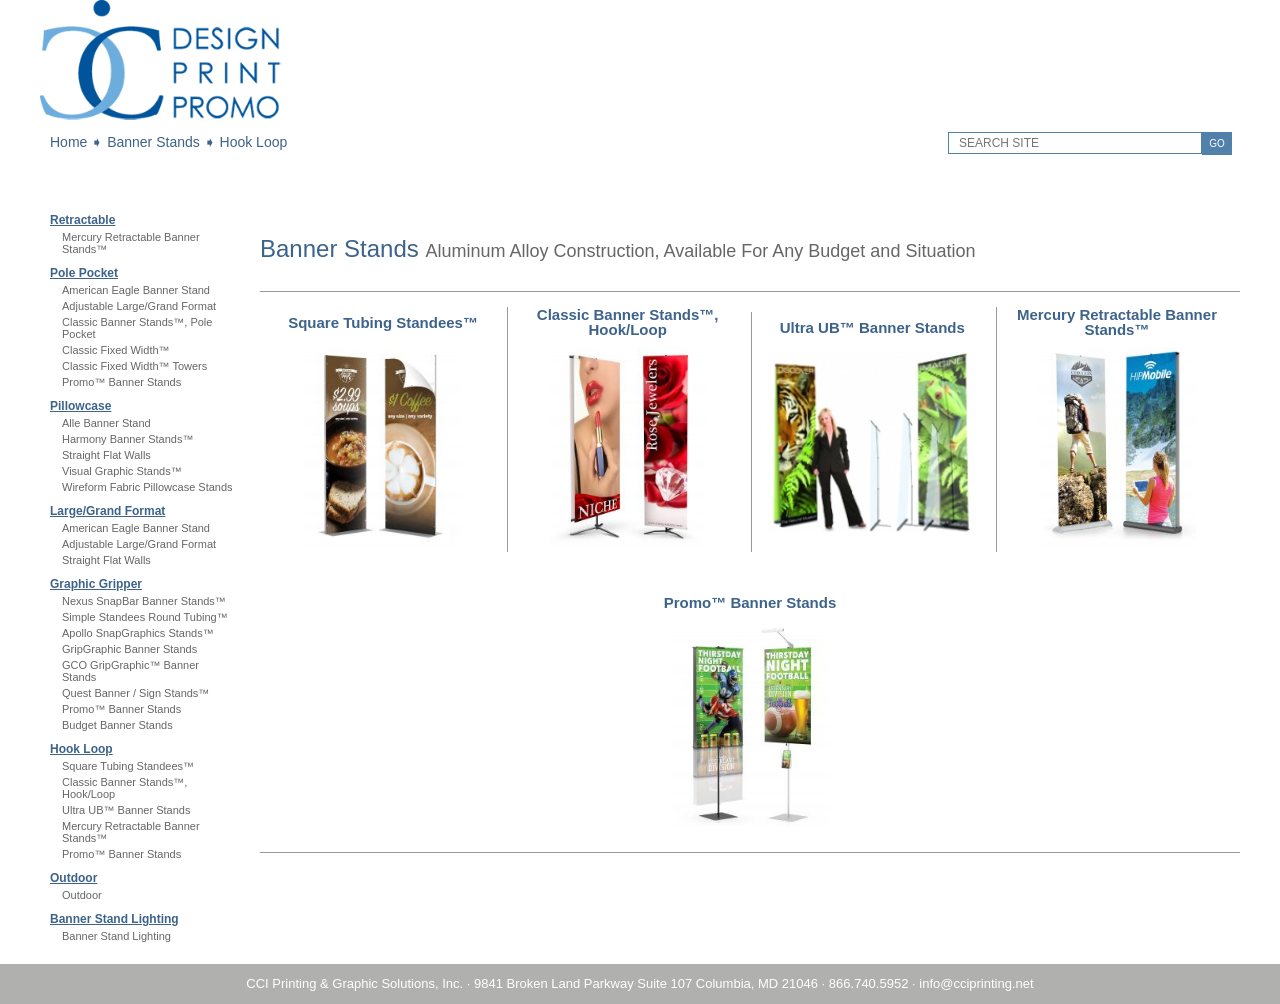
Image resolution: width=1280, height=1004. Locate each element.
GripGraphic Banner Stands (129, 649)
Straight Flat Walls (106, 455)
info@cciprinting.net (976, 983)
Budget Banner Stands (117, 725)
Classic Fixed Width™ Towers (134, 366)
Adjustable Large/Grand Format (139, 306)
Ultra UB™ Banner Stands (126, 810)
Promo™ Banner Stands (121, 382)
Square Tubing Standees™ (128, 766)
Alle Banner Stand (106, 423)
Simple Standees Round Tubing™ (145, 617)
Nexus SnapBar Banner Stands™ (144, 601)
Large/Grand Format (107, 511)
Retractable (82, 220)
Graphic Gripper (96, 584)
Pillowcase (80, 406)
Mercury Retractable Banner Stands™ (1117, 322)
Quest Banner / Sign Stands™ (135, 693)
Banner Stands (153, 142)
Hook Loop (254, 142)
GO (1217, 143)
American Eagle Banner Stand (136, 290)
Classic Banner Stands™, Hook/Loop (628, 322)
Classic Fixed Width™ (116, 350)
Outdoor (73, 878)
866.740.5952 (869, 983)
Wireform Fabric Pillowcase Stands (147, 487)
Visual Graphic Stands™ (122, 471)
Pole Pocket (84, 273)
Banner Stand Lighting (114, 919)
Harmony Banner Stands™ (127, 439)
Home (68, 142)
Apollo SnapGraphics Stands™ (138, 633)
